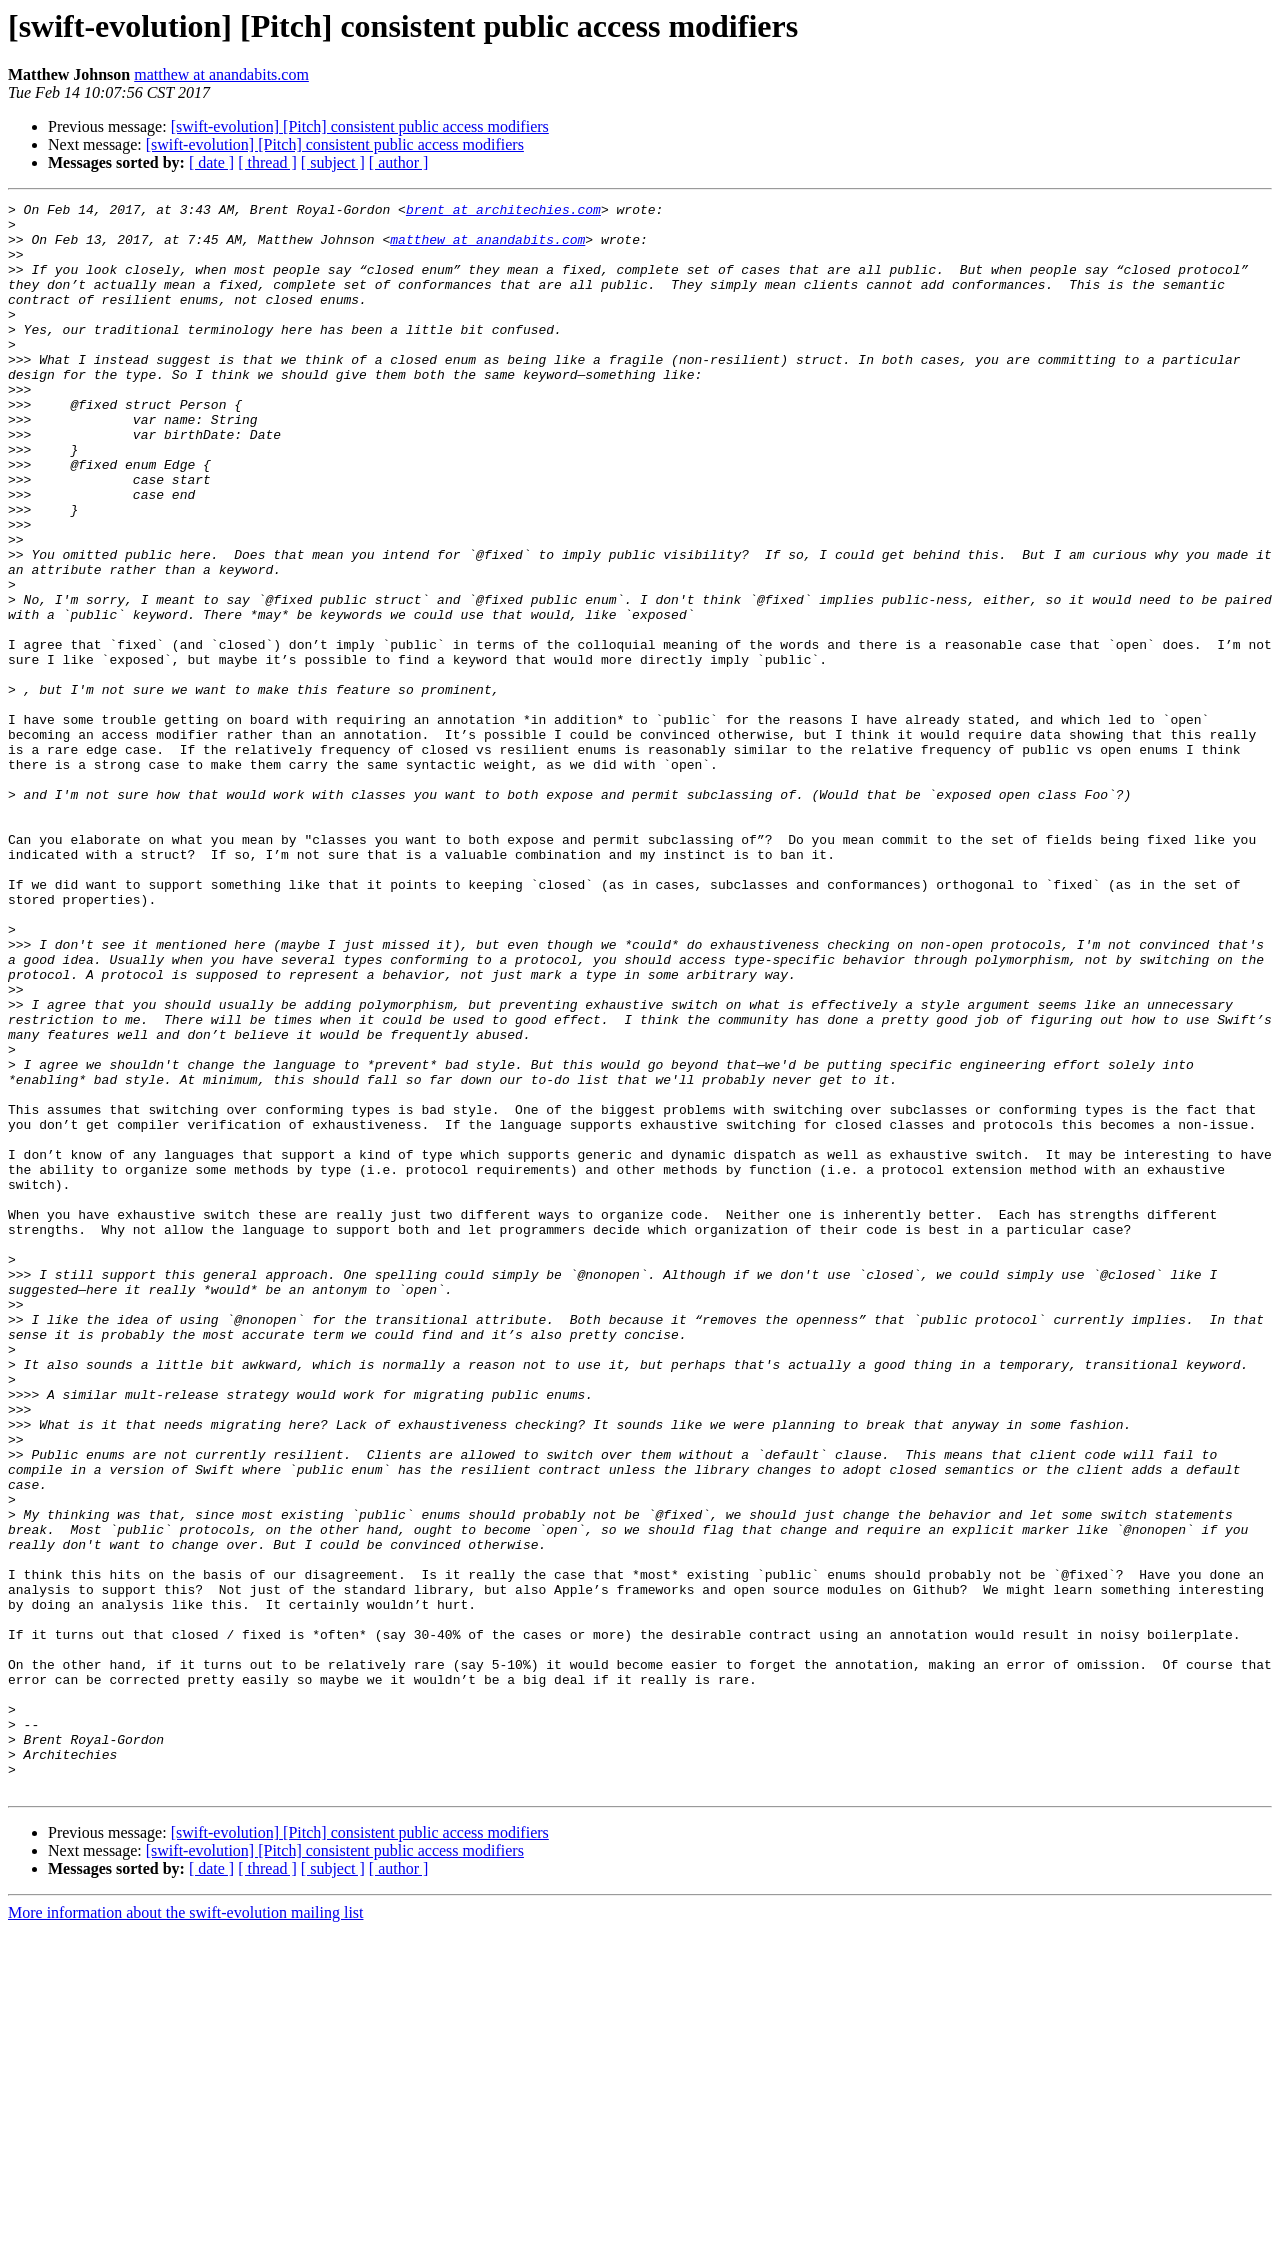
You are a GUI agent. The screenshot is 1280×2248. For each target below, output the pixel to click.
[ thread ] (267, 162)
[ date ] (211, 162)
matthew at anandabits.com (221, 74)
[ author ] (399, 162)
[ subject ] (333, 162)
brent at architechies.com (503, 212)
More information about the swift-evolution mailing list (186, 2230)
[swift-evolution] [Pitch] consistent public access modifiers (360, 126)
